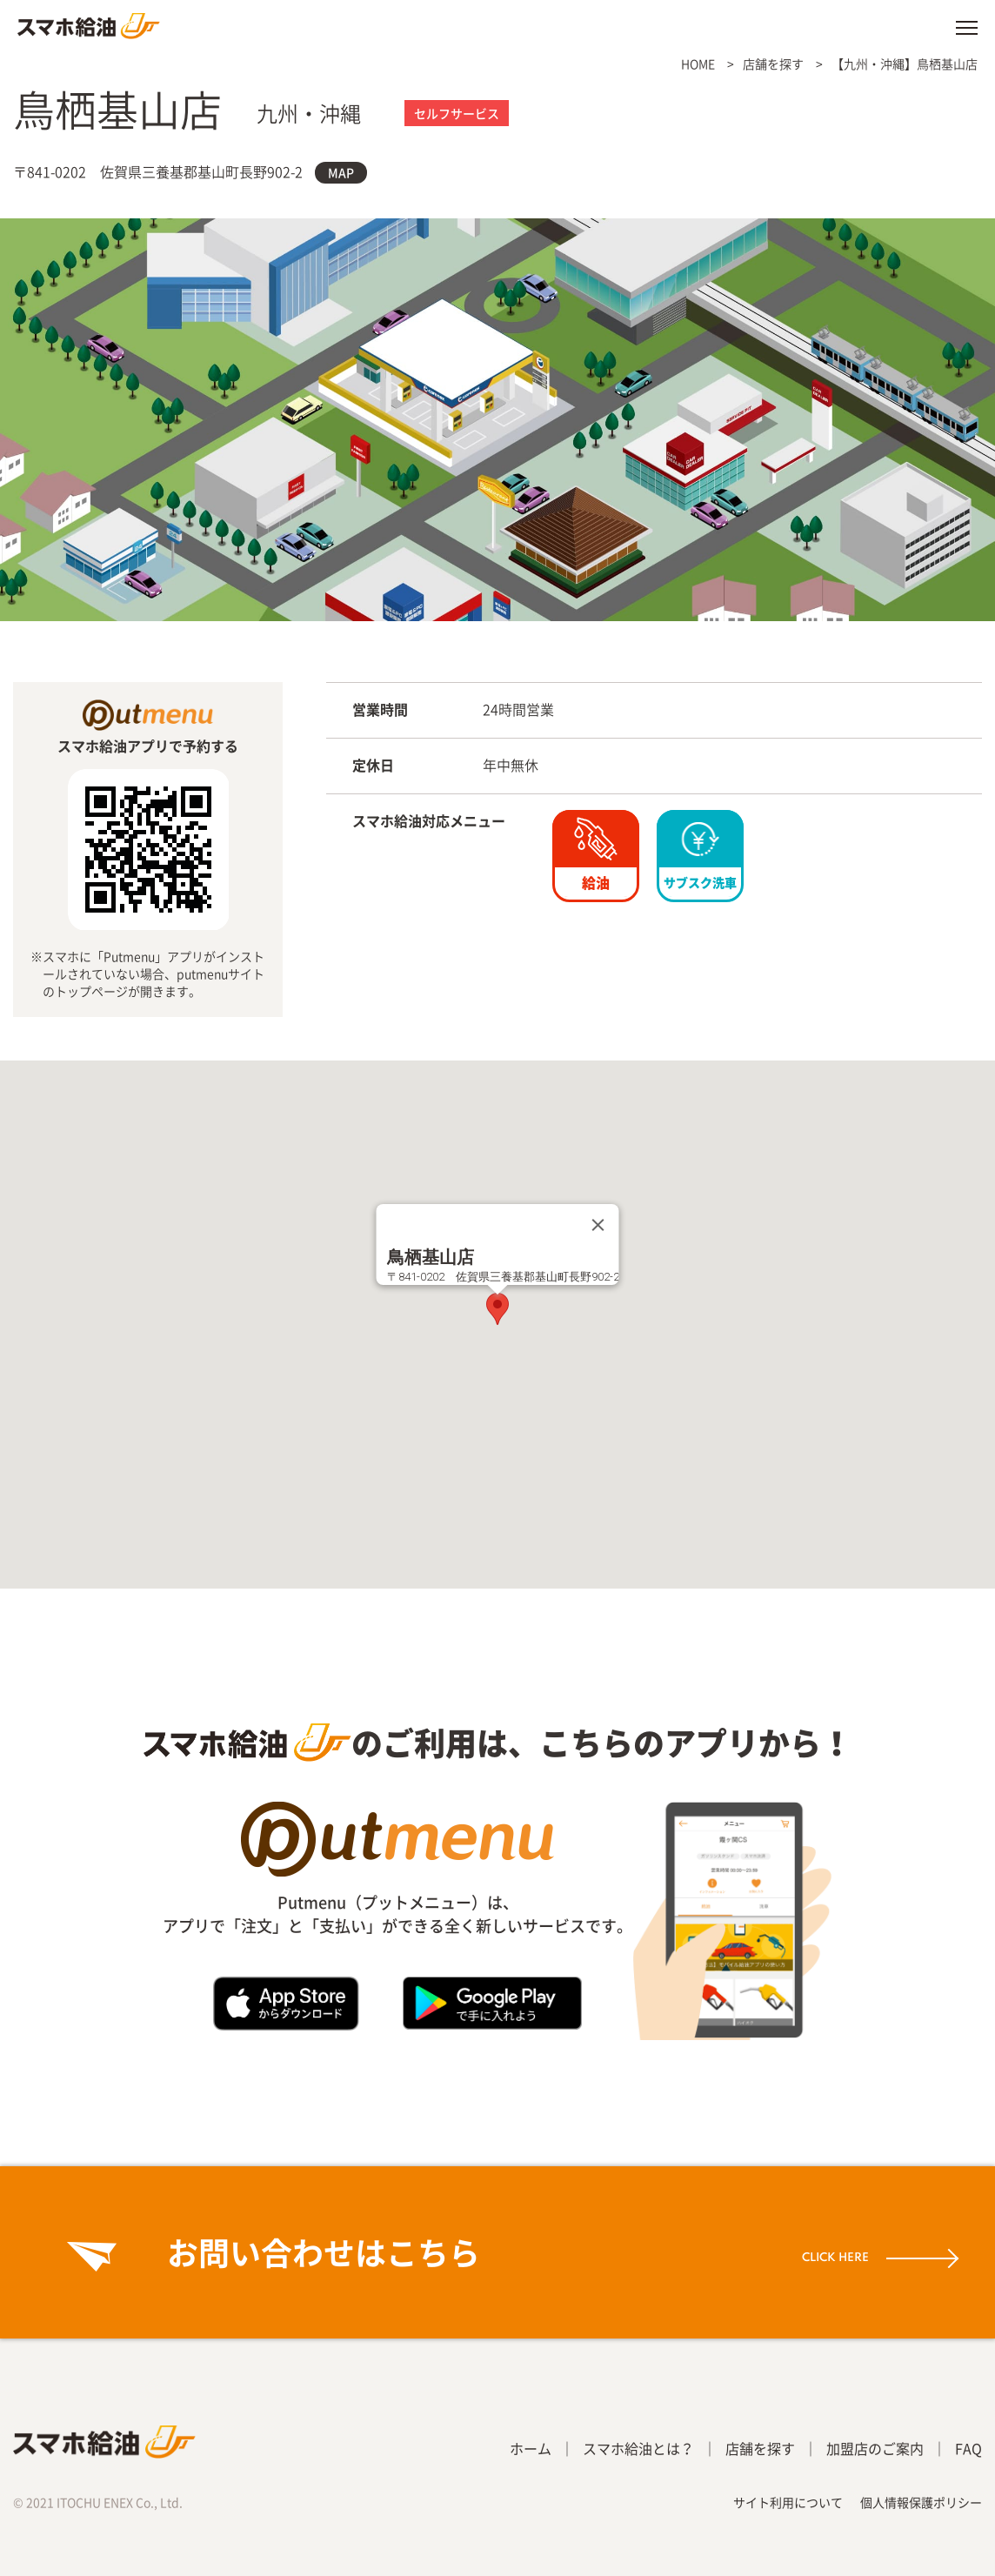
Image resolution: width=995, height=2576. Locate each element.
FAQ (968, 2448)
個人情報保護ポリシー (921, 2502)
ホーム (530, 2448)
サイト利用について (788, 2502)
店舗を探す (773, 63)
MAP (341, 172)
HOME (698, 63)
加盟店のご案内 (875, 2448)
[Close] (598, 1225)
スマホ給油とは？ (638, 2448)
